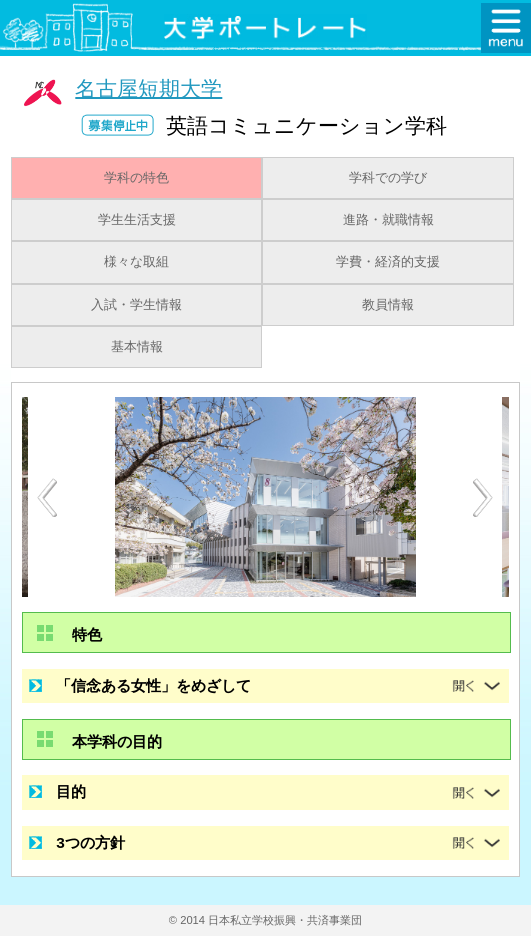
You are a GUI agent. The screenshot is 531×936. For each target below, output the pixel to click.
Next (484, 498)
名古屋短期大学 (148, 87)
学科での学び (388, 178)
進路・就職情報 (388, 220)
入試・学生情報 (136, 305)
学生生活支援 (137, 220)
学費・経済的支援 (388, 262)
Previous (47, 497)
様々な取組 (136, 262)
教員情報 (388, 305)
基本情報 (137, 347)
